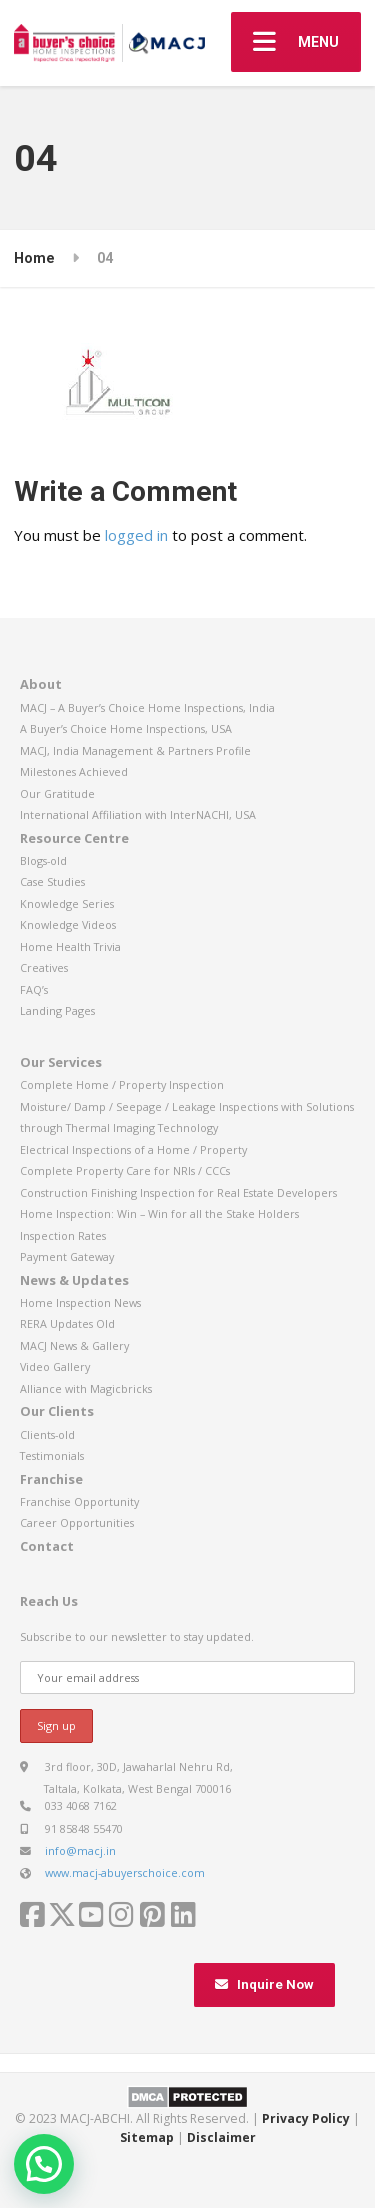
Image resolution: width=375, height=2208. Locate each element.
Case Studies (52, 881)
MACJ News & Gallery (74, 1345)
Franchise (51, 1479)
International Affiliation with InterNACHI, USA (138, 814)
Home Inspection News (80, 1302)
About (41, 684)
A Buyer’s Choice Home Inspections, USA (126, 728)
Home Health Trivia (70, 946)
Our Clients (57, 1411)
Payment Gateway (67, 1256)
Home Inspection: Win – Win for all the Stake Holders (159, 1213)
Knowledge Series (67, 903)
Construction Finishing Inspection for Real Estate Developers (178, 1192)
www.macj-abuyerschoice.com (125, 1872)
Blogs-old (43, 860)
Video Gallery (55, 1366)
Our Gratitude (57, 793)
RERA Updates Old (67, 1323)
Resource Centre (74, 838)
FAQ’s (34, 989)
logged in (136, 535)
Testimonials (52, 1455)
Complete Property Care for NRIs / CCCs (125, 1170)
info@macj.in (80, 1850)
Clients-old (47, 1434)
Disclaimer (221, 2137)
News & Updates (74, 1280)
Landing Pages (57, 1010)
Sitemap (147, 2137)
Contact (47, 1546)
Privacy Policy (306, 2118)
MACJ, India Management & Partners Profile (135, 750)
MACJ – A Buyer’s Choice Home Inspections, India (147, 707)
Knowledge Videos (68, 924)
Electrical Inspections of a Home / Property (133, 1149)
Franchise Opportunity (79, 1501)
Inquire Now (264, 1984)
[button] (44, 2164)
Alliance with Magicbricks (86, 1388)
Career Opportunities (77, 1522)
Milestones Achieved (74, 771)
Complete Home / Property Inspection (122, 1084)
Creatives (44, 967)
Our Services (61, 1062)
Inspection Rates (63, 1235)
